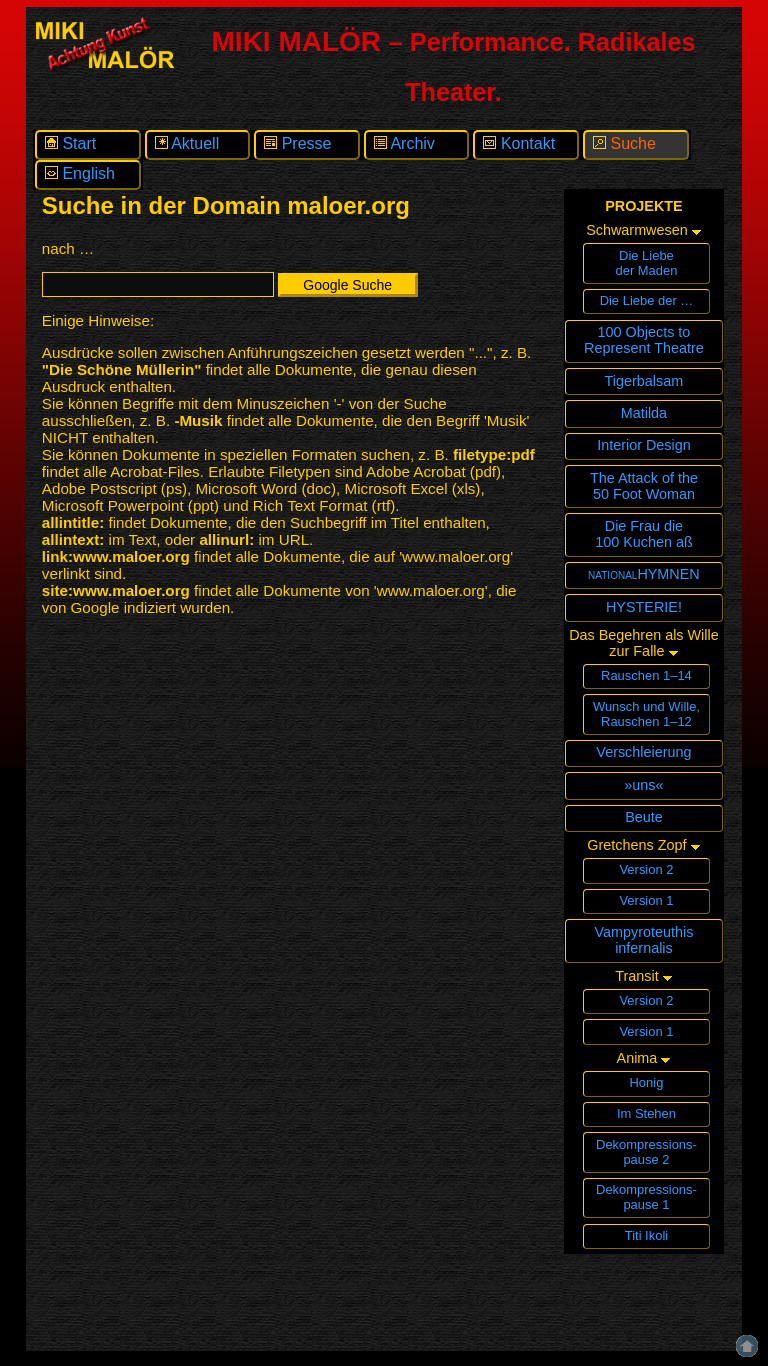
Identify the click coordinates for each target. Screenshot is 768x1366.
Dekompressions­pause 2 (646, 1152)
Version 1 (646, 900)
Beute (644, 817)
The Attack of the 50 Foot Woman (644, 486)
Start (70, 143)
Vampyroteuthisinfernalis (643, 940)
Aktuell (187, 143)
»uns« (643, 785)
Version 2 (646, 869)
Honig (647, 1082)
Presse (297, 143)
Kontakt (519, 143)
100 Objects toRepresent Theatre (644, 340)
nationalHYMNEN (644, 574)
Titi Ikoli (646, 1235)
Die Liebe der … (647, 300)
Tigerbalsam (644, 381)
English (80, 173)
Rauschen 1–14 (646, 675)
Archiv (404, 143)
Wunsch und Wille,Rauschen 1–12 (646, 714)
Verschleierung (643, 752)
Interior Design (644, 445)
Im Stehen (646, 1113)
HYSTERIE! (644, 607)
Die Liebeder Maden (646, 263)
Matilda (644, 413)
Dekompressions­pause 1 (646, 1197)
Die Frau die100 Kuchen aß (644, 534)
